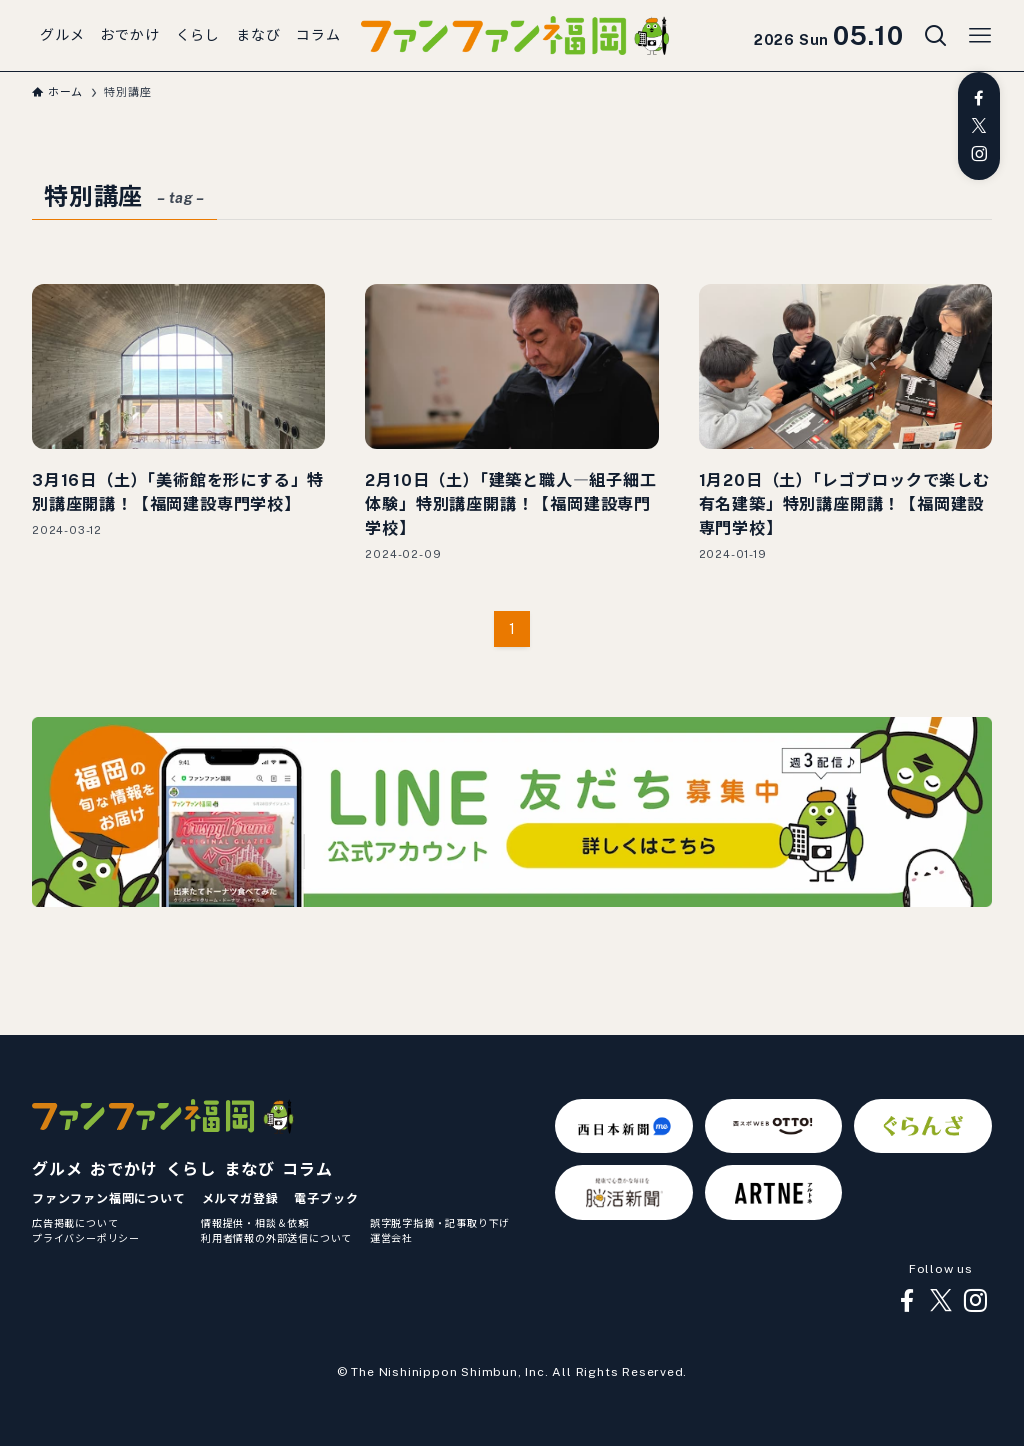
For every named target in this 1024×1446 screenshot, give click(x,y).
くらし (191, 1169)
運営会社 (391, 1238)
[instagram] (979, 154)
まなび (249, 1169)
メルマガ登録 (240, 1199)
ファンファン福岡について (109, 1199)
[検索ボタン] (936, 36)
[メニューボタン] (980, 36)
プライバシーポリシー (86, 1238)
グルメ (57, 1169)
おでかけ (123, 1169)
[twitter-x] (979, 126)
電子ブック (326, 1199)
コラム (307, 1169)
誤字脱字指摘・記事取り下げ (440, 1223)
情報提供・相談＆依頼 (255, 1223)
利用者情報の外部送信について (276, 1238)
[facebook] (979, 98)
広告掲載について (75, 1223)
